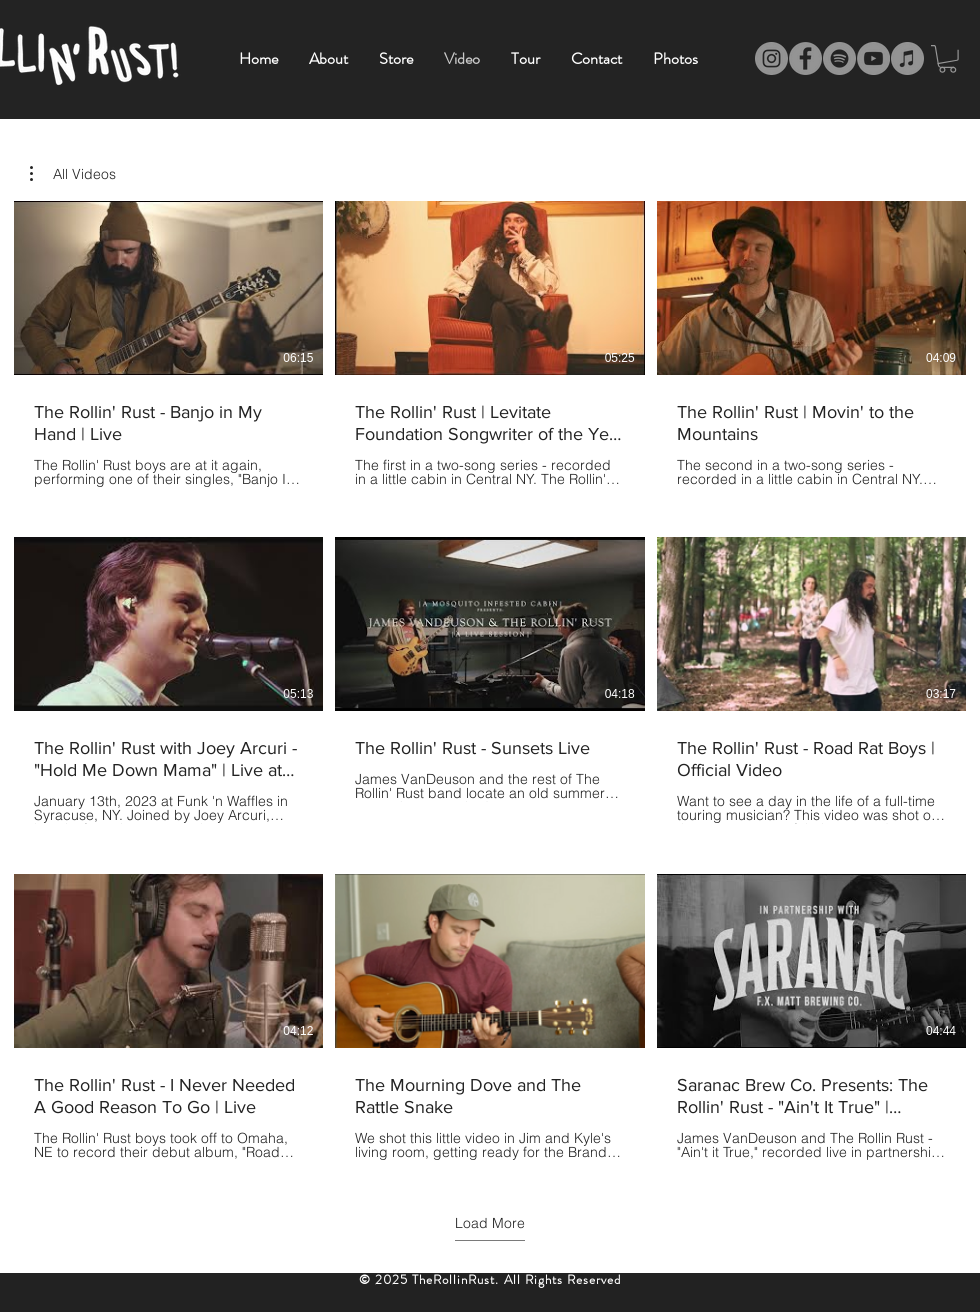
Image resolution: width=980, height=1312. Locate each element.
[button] (73, 174)
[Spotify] (839, 58)
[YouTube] (873, 58)
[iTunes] (907, 58)
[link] (947, 59)
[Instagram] (771, 58)
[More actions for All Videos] (73, 174)
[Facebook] (805, 58)
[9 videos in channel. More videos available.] (490, 680)
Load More (490, 1223)
